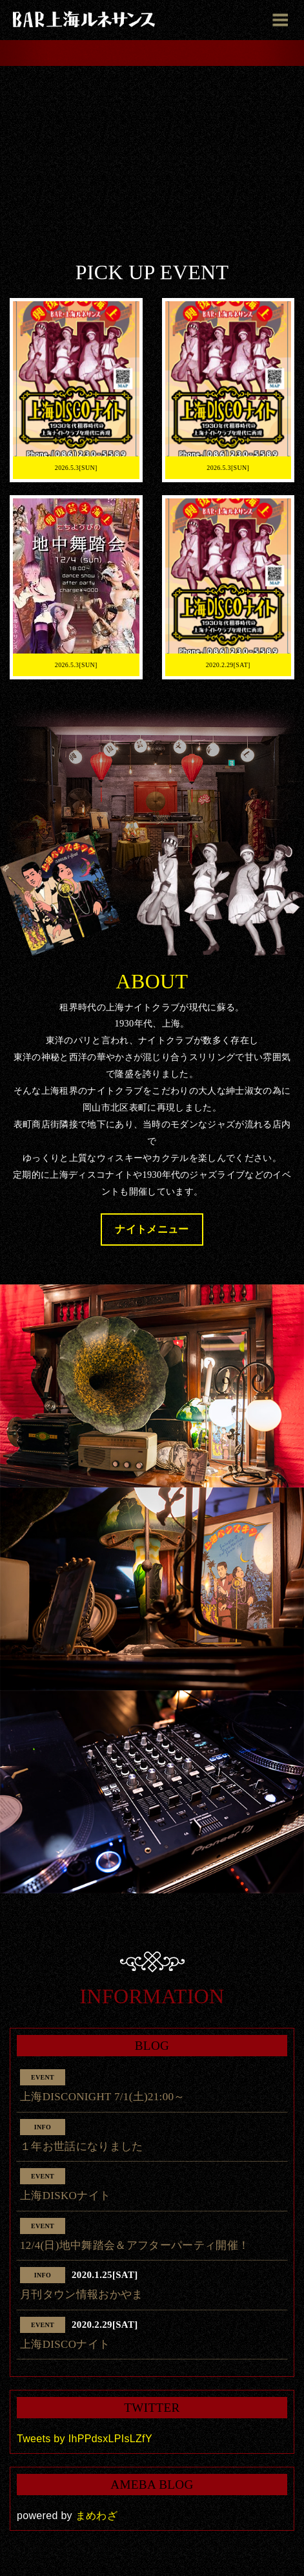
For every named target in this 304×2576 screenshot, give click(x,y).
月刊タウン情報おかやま (81, 2294)
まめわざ (96, 2515)
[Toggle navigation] (280, 19)
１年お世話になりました (81, 2146)
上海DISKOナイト (65, 2195)
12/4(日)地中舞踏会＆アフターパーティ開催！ (134, 2245)
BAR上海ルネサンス (84, 19)
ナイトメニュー (151, 1229)
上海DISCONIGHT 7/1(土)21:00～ (102, 2097)
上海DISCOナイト (65, 2344)
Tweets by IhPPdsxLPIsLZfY (84, 2438)
